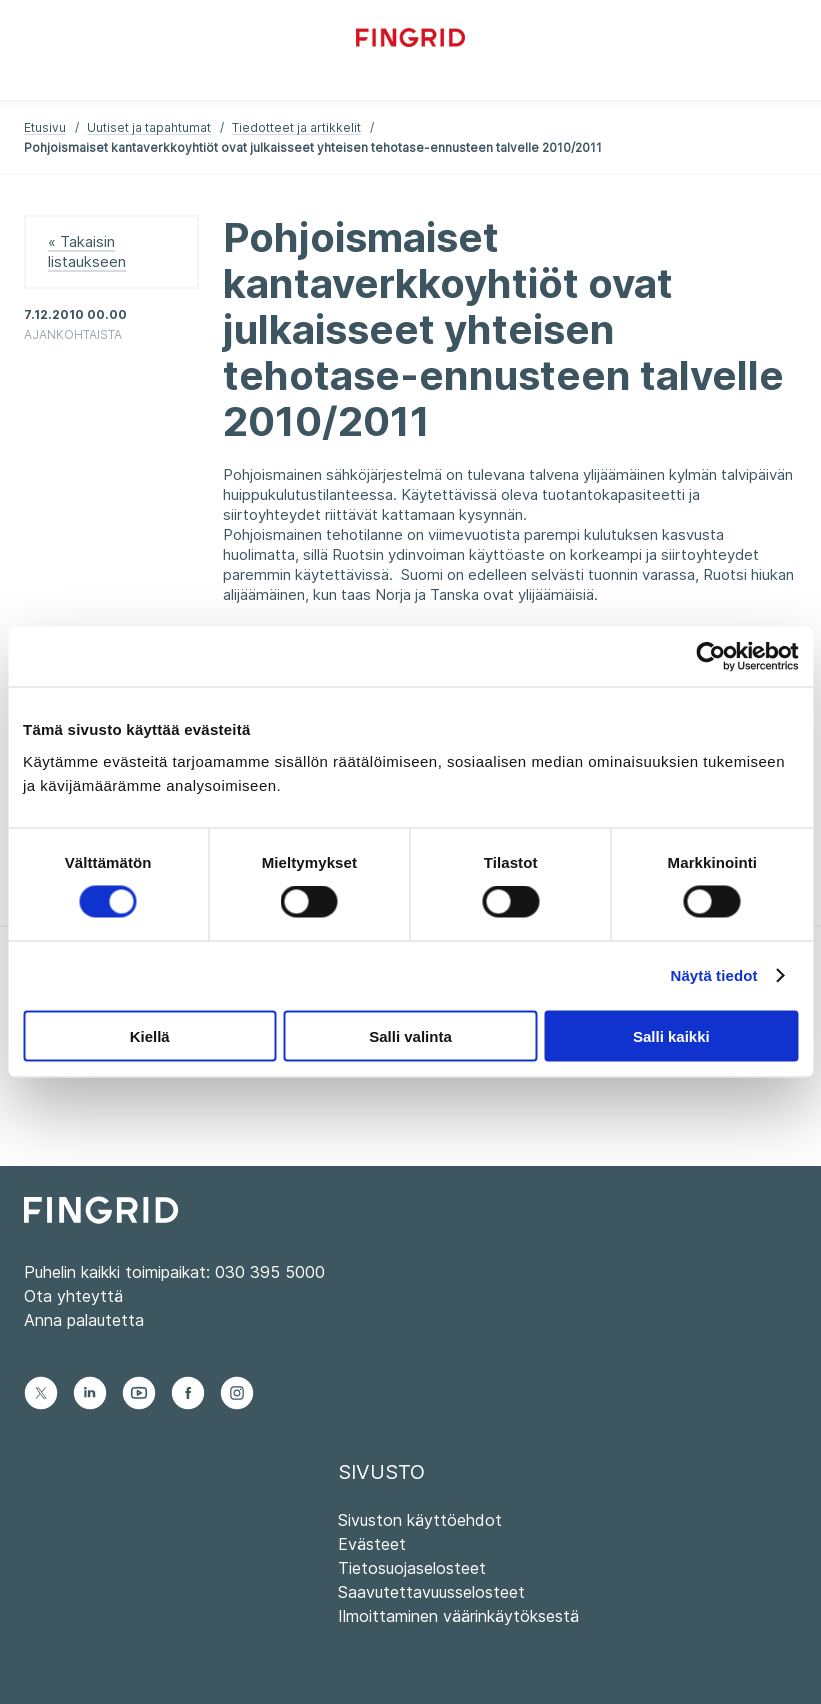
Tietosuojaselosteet (412, 1568)
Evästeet (372, 1544)
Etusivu (45, 127)
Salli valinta (410, 1035)
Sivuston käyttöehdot (420, 1520)
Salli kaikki (671, 1035)
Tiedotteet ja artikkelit (296, 127)
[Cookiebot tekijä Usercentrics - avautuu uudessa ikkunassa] (710, 657)
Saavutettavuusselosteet (431, 1592)
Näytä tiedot (714, 975)
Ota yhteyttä (73, 1296)
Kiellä (150, 1035)
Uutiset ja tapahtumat (149, 127)
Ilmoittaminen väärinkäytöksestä (458, 1616)
